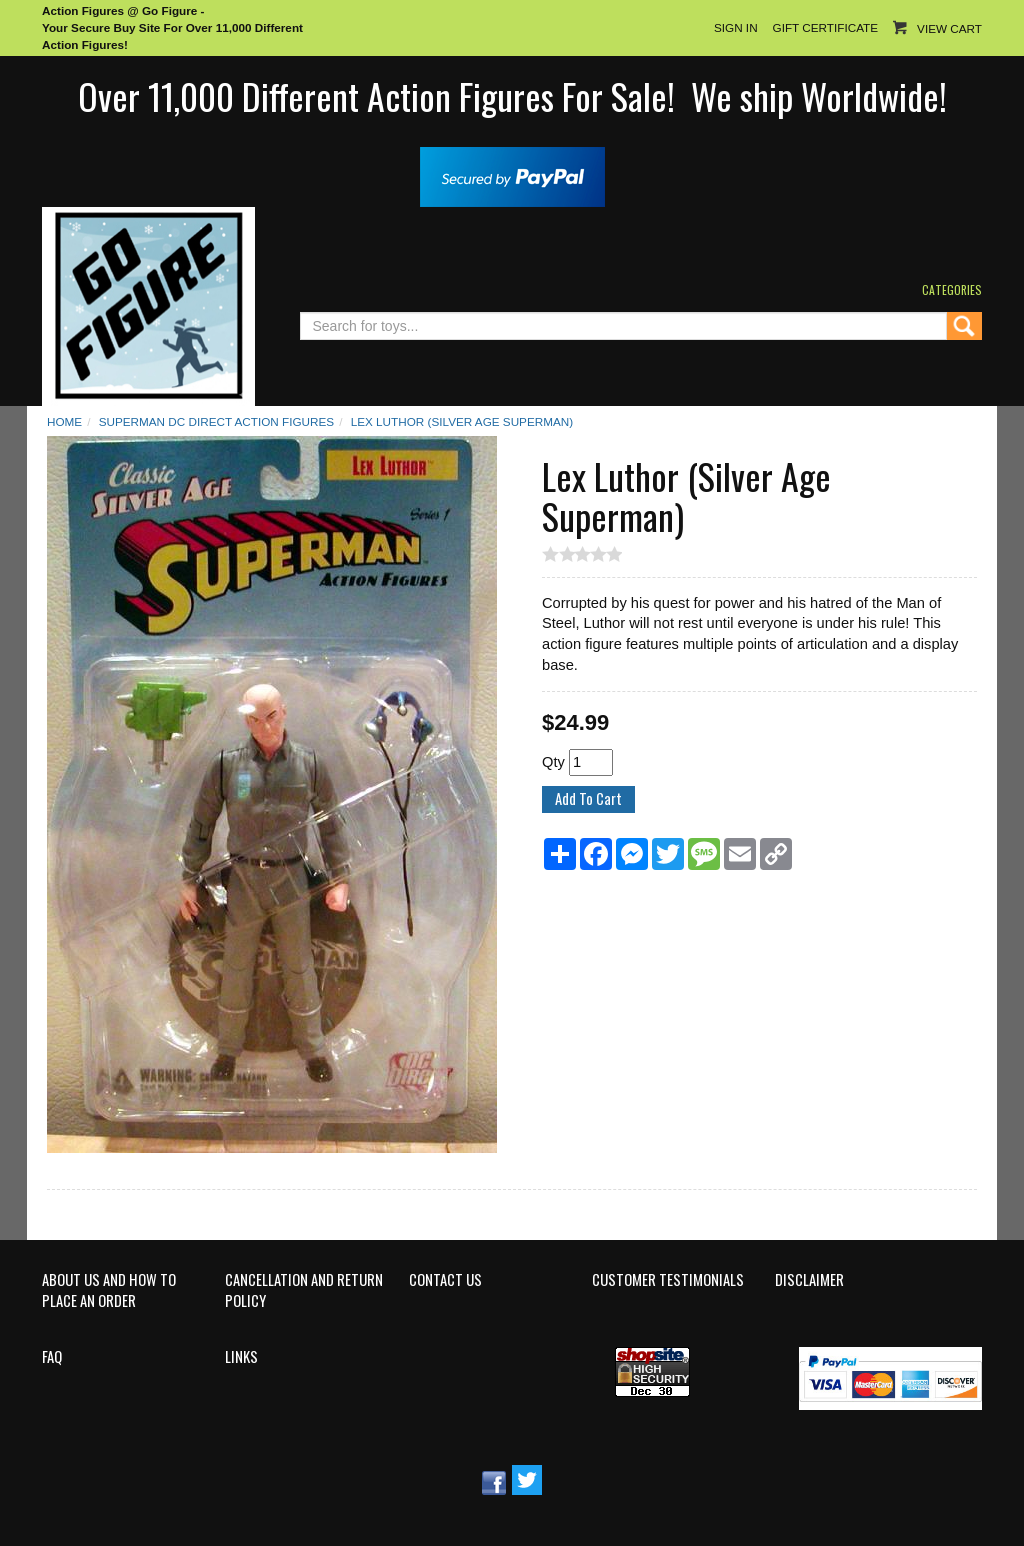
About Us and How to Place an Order (109, 1290)
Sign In (736, 27)
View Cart (949, 28)
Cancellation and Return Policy (304, 1290)
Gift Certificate (825, 27)
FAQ (52, 1357)
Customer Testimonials (668, 1280)
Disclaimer (809, 1280)
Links (241, 1357)
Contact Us (445, 1280)
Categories (952, 289)
